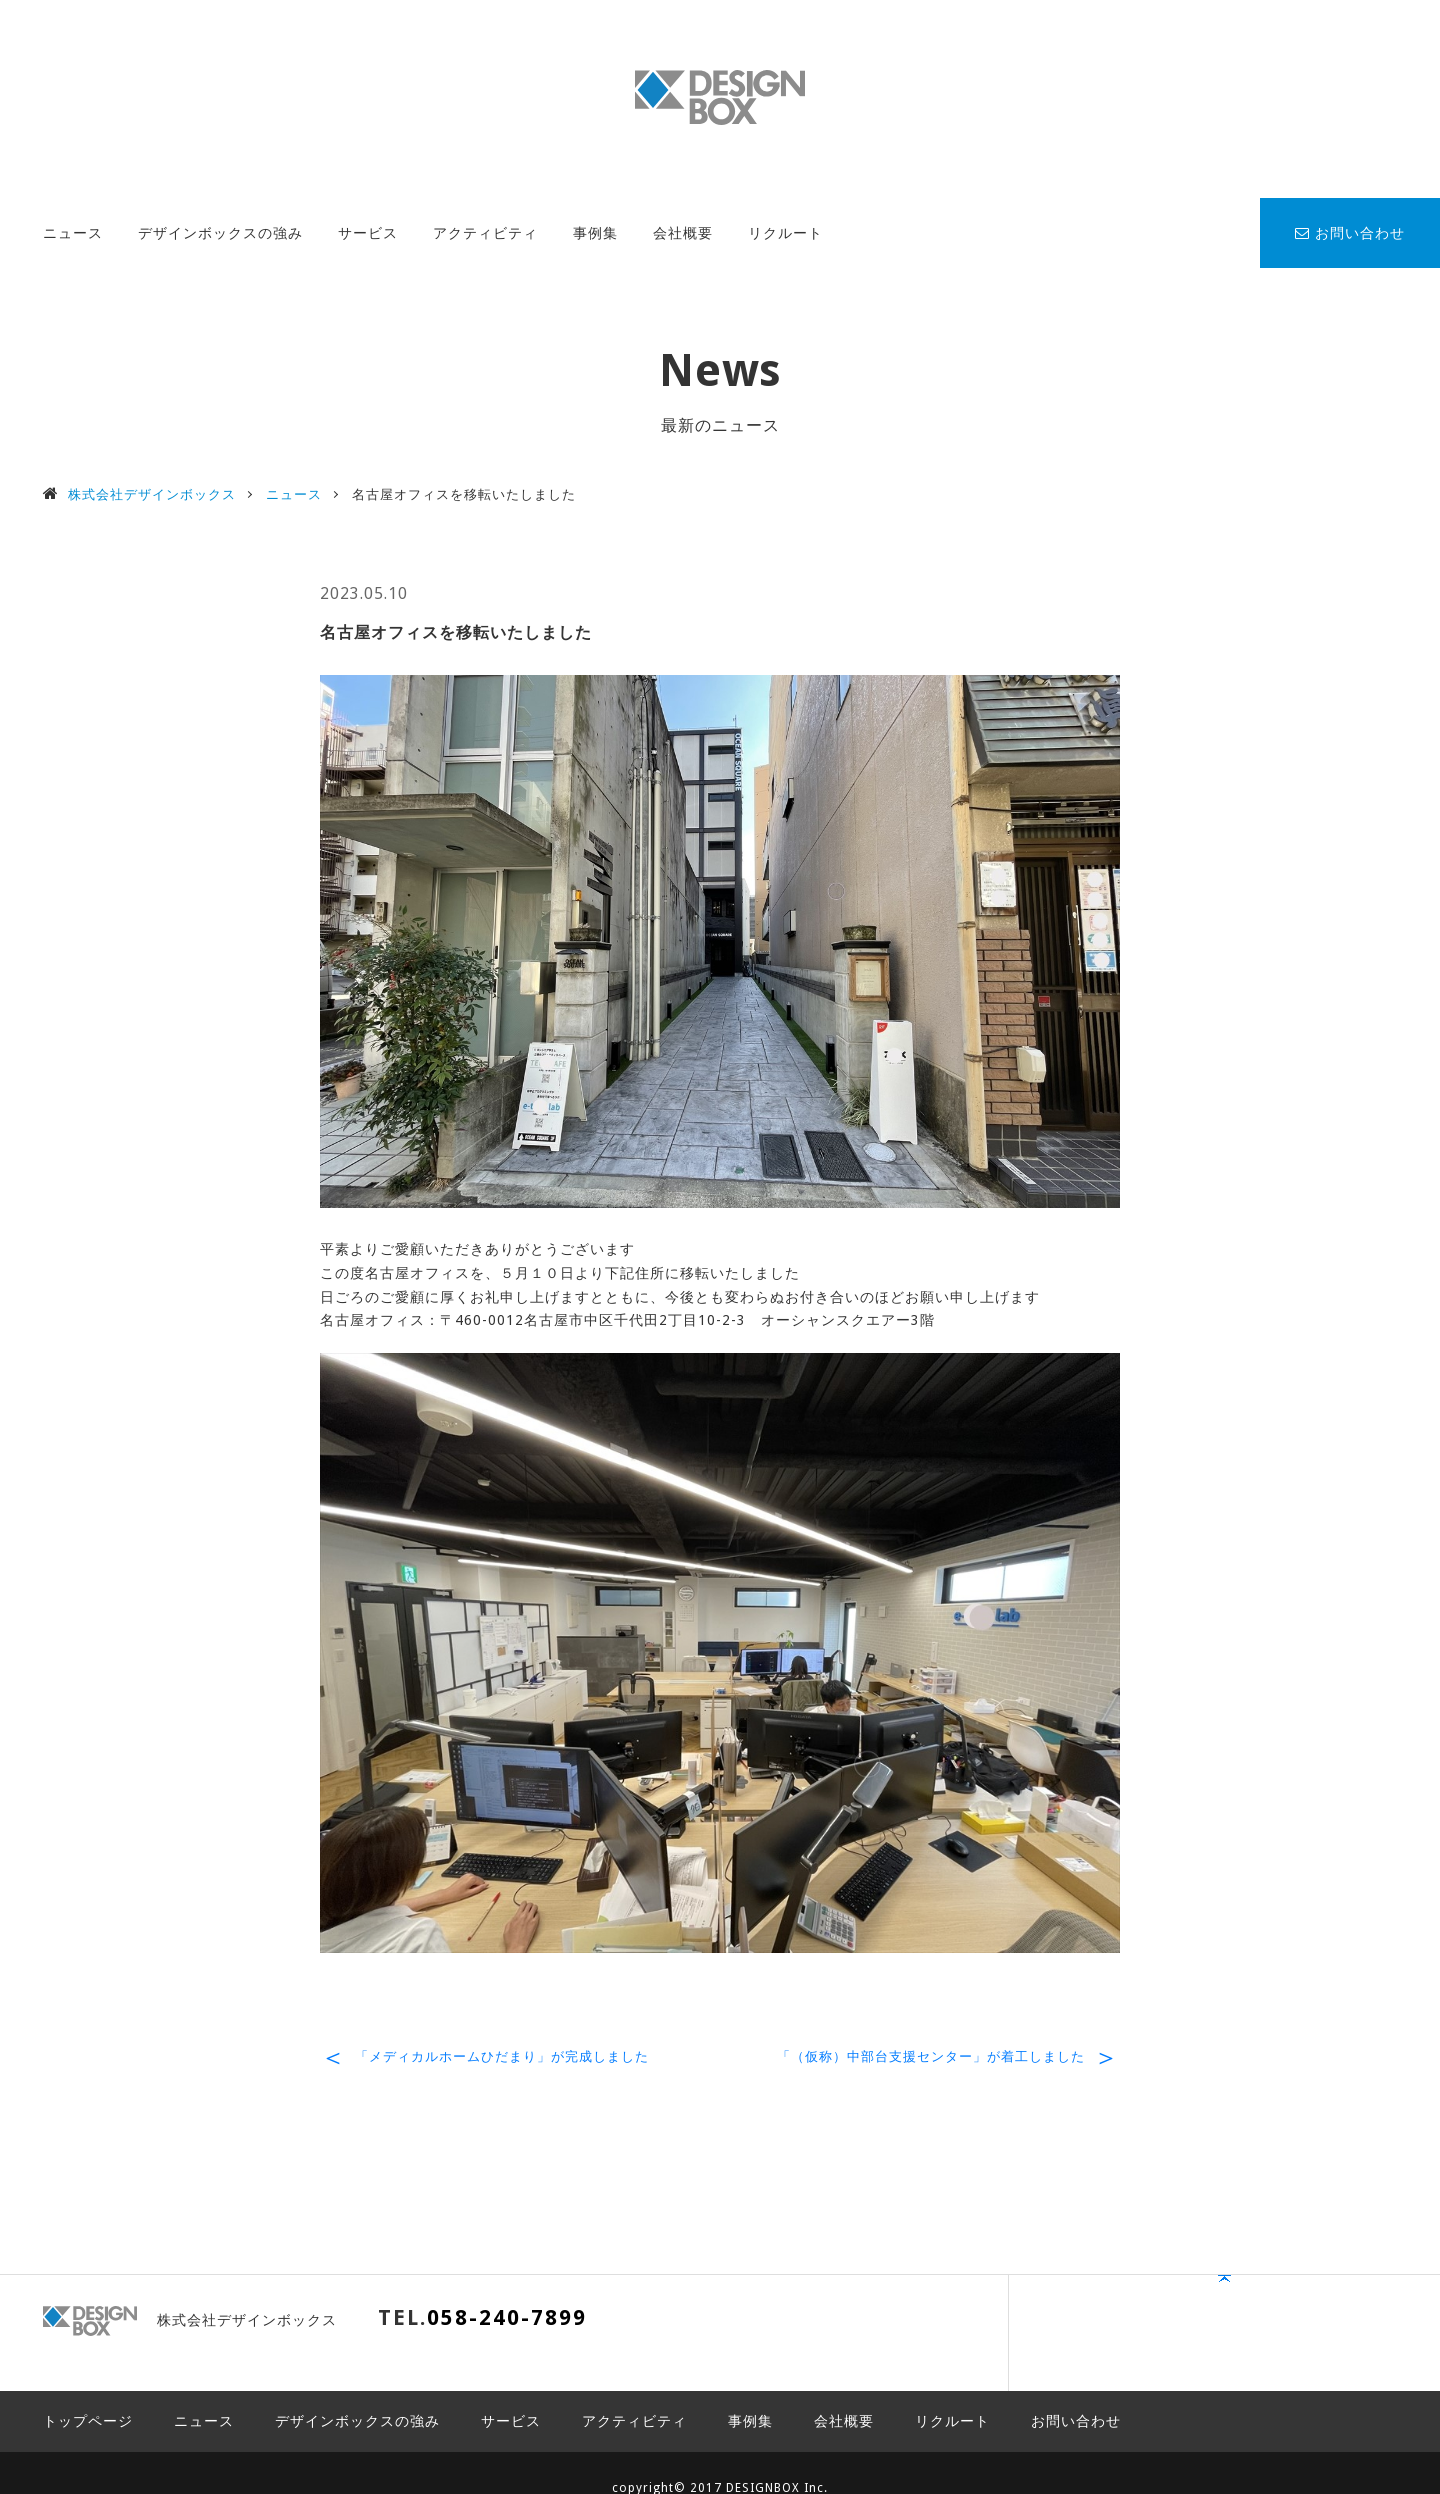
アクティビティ (485, 233)
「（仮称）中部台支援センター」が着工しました (931, 2056)
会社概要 (683, 233)
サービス (368, 233)
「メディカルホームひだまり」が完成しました (502, 2056)
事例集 (595, 233)
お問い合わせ (1350, 233)
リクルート (785, 233)
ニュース (73, 233)
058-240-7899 (507, 2317)
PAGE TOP (1335, 2327)
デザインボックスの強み (220, 233)
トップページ (88, 2391)
